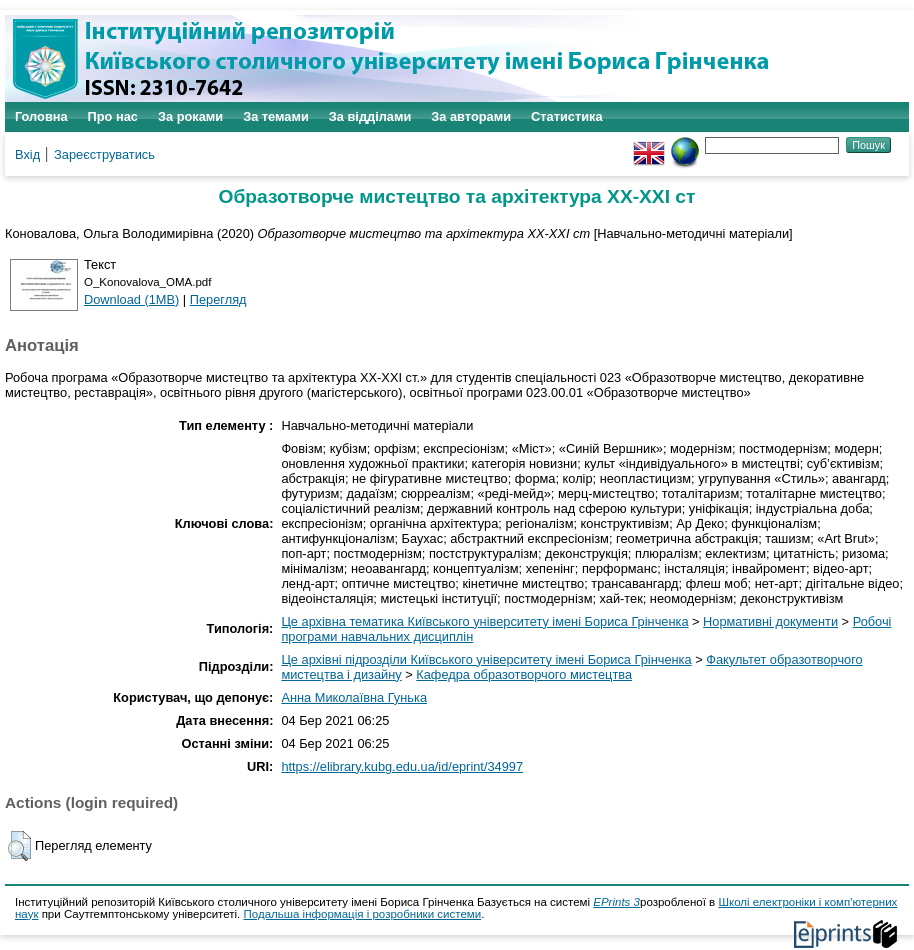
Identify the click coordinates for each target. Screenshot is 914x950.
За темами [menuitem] (276, 116)
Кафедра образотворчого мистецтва (524, 674)
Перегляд (218, 299)
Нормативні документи (770, 621)
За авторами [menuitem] (471, 116)
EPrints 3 (616, 902)
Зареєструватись (104, 154)
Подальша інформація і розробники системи (362, 914)
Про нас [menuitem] (113, 116)
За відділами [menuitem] (370, 116)
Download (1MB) (131, 299)
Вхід (27, 154)
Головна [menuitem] (41, 116)
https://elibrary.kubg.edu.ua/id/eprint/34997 (402, 766)
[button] (19, 846)
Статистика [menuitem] (567, 116)
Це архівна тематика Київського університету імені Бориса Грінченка (484, 621)
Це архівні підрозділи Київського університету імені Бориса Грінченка (486, 659)
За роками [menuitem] (190, 116)
